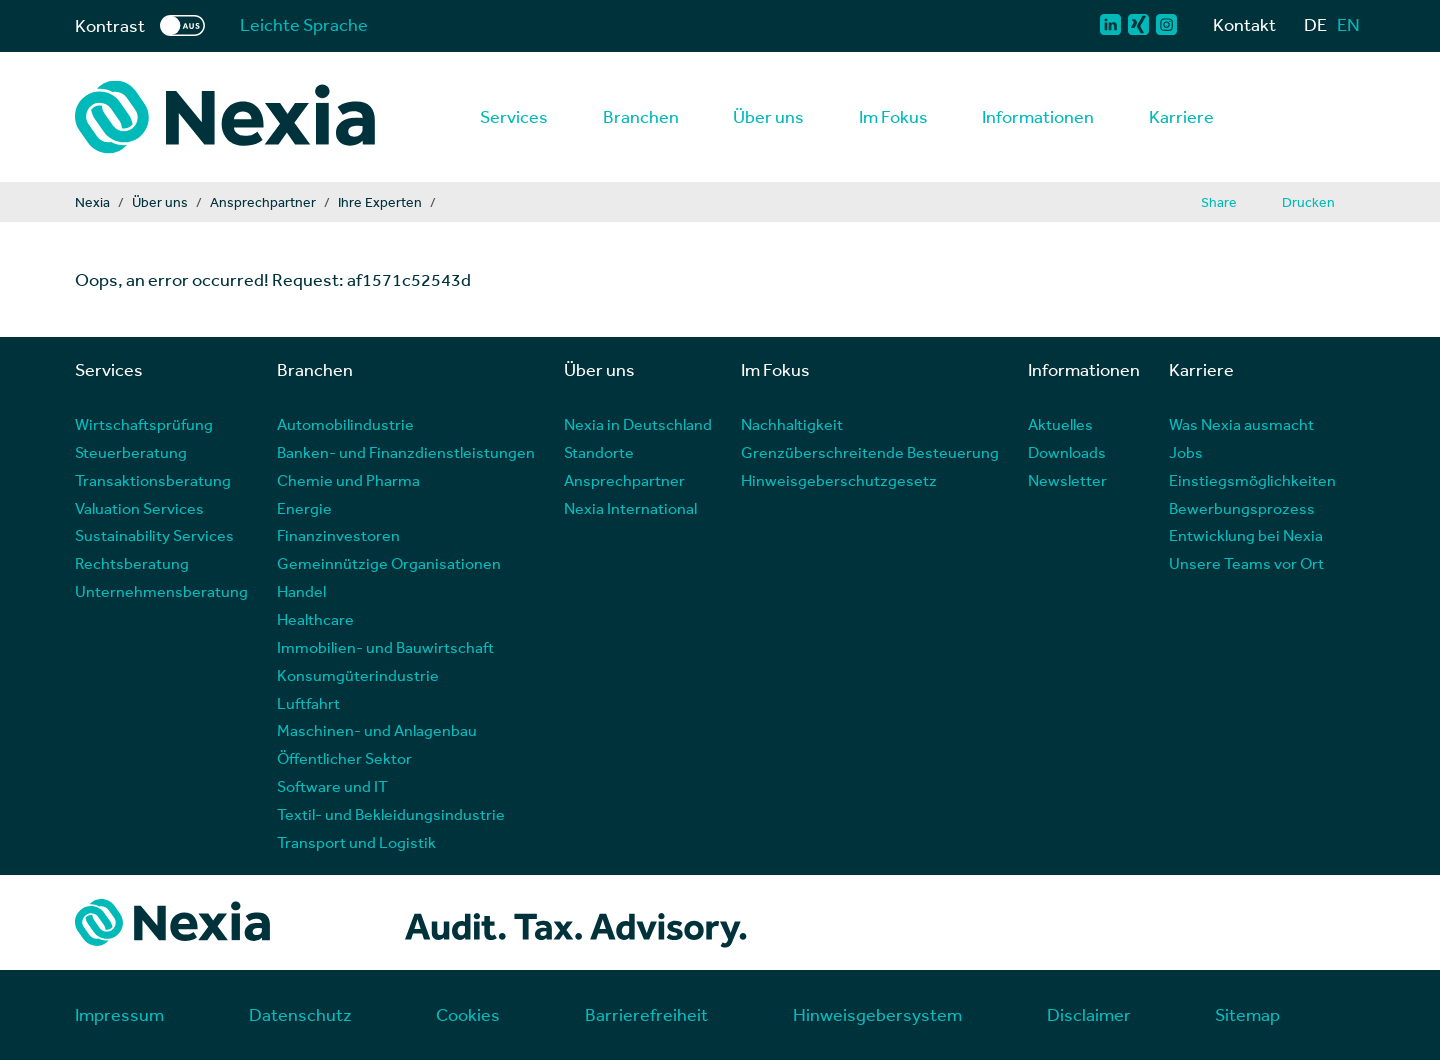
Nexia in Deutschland (638, 423)
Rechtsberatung (132, 562)
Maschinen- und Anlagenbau (377, 729)
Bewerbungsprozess (1242, 507)
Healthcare (315, 618)
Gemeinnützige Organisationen (389, 562)
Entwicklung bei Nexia (1246, 534)
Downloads (1067, 451)
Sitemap (1247, 1014)
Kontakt (1244, 24)
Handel (301, 590)
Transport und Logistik (356, 841)
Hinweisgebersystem (877, 1014)
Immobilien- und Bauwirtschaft (385, 646)
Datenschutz (300, 1014)
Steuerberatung (131, 451)
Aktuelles (1060, 423)
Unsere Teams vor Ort (1246, 562)
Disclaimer (1089, 1014)
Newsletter (1067, 479)
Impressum (119, 1014)
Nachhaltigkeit (792, 423)
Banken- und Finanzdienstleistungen (406, 451)
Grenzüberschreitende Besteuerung (870, 451)
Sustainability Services (154, 534)
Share (1219, 202)
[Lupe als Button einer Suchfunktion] (1356, 117)
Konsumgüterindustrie (358, 674)
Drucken (1308, 202)
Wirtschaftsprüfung (144, 423)
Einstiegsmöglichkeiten (1252, 479)
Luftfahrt (308, 702)
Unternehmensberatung (161, 590)
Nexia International (630, 507)
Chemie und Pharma (348, 479)
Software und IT (332, 785)
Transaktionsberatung (153, 479)
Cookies (468, 1014)
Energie (304, 507)
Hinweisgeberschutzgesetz (839, 479)
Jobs (1186, 451)
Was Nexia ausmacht (1241, 423)
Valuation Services (139, 507)
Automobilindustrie (345, 423)
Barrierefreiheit (646, 1014)
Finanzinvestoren (338, 534)
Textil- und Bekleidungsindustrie (391, 813)
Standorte (599, 451)
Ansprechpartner (624, 479)
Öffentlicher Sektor (344, 757)
